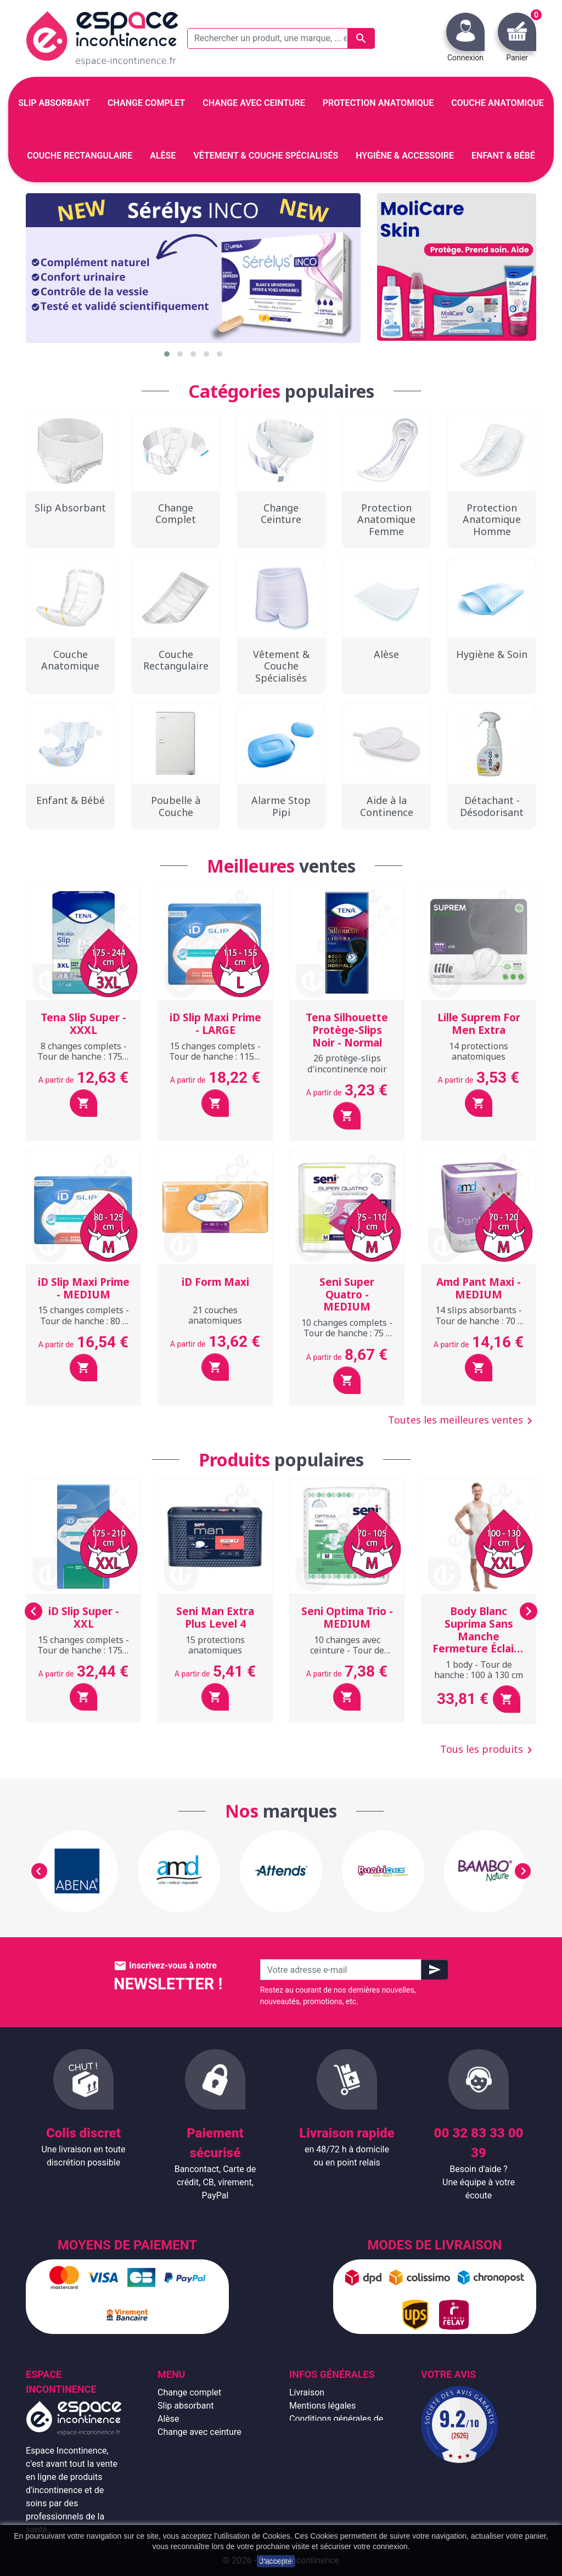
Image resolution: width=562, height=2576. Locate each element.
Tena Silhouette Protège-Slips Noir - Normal (347, 1030)
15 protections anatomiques (215, 1645)
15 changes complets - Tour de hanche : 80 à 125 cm (83, 1320)
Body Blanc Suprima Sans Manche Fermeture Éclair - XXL (478, 1636)
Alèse (168, 2419)
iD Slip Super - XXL (83, 1617)
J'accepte (276, 2561)
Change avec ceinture (199, 2432)
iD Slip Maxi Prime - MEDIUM (84, 1288)
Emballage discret (324, 2471)
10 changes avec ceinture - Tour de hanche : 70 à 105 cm (347, 1650)
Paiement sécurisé (325, 2458)
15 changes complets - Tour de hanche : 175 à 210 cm (83, 1650)
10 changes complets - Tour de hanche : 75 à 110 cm (346, 1333)
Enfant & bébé (185, 2471)
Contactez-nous (320, 2484)
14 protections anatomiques (478, 1051)
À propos (306, 2445)
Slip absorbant (185, 2405)
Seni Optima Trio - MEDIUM (347, 1617)
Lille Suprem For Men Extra (478, 1023)
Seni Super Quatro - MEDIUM (346, 1294)
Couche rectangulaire (199, 2458)
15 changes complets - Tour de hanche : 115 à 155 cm (215, 1056)
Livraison (306, 2392)
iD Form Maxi (215, 1282)
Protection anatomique (202, 2498)
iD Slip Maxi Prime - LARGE (215, 1023)
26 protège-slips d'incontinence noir (347, 1063)
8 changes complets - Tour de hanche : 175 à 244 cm (83, 1056)
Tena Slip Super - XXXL (83, 1023)
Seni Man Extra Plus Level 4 (215, 1617)
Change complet (189, 2392)
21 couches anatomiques (215, 1315)
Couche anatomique (197, 2445)
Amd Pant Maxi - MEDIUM (478, 1288)
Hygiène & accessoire (199, 2484)
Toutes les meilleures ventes (462, 1420)
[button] (166, 353)
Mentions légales (322, 2405)
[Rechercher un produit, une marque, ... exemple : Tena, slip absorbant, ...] (281, 38)
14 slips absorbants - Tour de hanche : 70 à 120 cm (478, 1320)
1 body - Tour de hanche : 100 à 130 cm (478, 1669)
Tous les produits (488, 1750)
